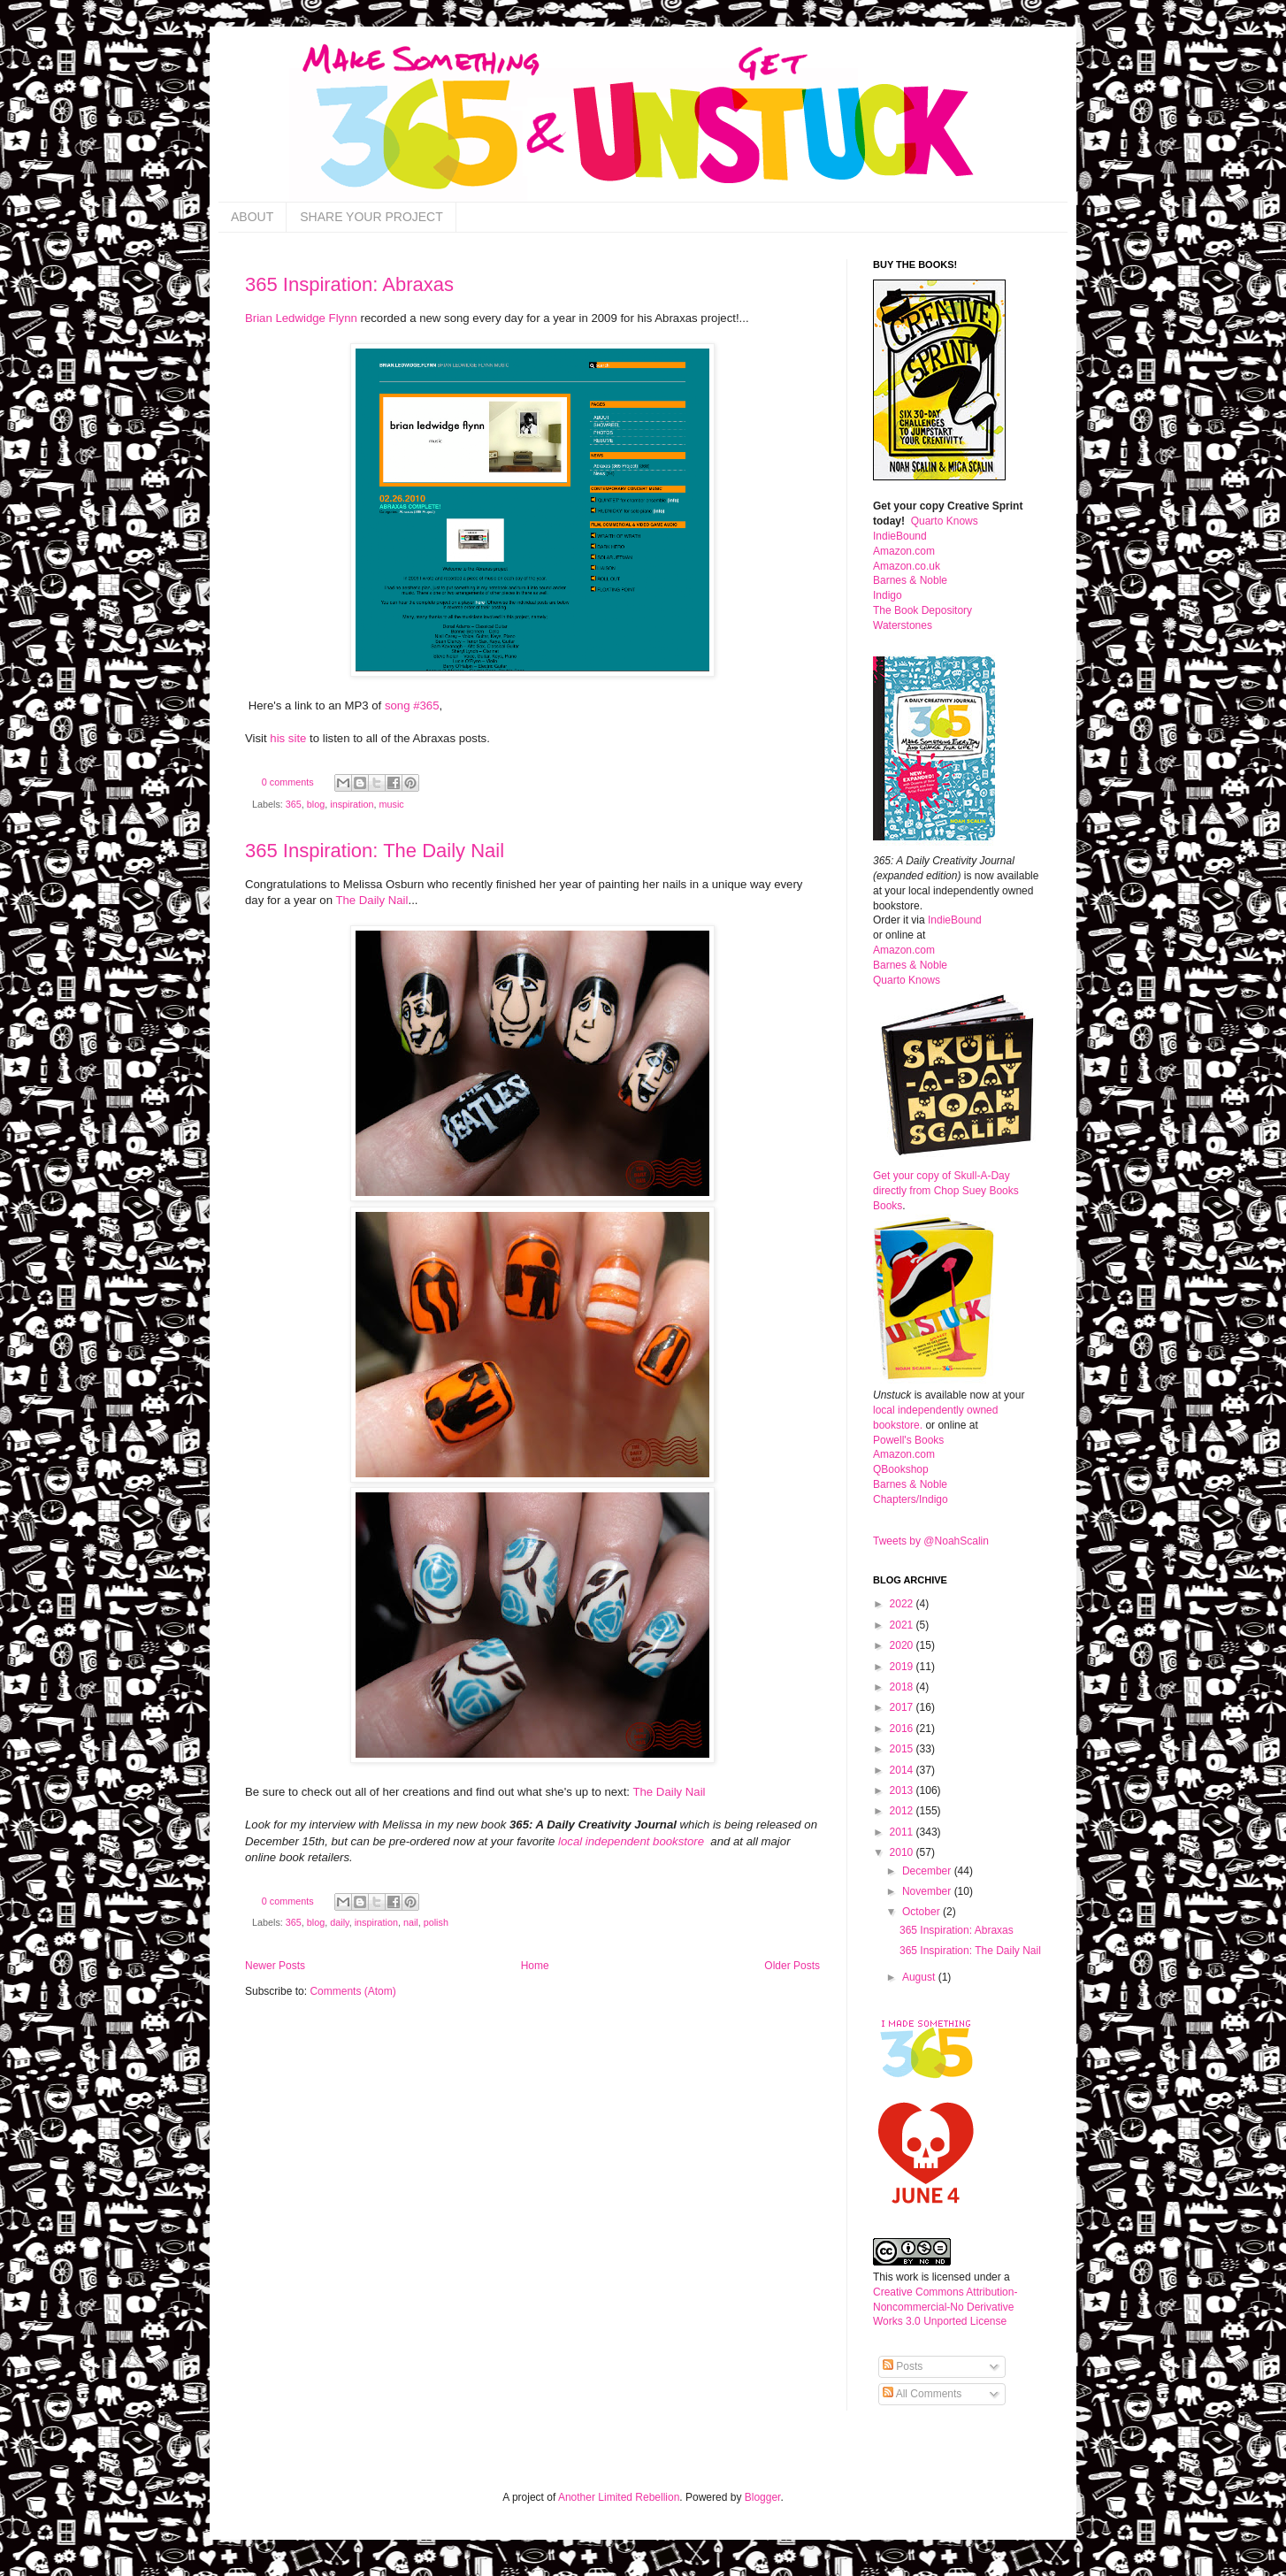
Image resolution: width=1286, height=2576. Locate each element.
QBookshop (901, 1469)
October (922, 1911)
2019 (903, 1666)
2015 (903, 1749)
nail (410, 1922)
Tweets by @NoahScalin (931, 1541)
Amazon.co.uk (906, 566)
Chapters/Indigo (910, 1499)
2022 (903, 1604)
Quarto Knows (944, 521)
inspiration (351, 804)
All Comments (922, 2394)
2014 (903, 1770)
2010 (903, 1852)
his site (288, 738)
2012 (903, 1811)
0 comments (288, 782)
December (928, 1871)
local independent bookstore (633, 1841)
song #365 (412, 705)
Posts (902, 2366)
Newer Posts (275, 1965)
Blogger (763, 2497)
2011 (903, 1832)
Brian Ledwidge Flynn (301, 318)
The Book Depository (922, 610)
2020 (903, 1645)
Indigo (887, 595)
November (928, 1891)
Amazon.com (904, 551)
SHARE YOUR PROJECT (371, 217)
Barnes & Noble (910, 580)
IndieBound (900, 536)
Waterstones (902, 625)
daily (339, 1922)
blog (316, 804)
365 (294, 804)
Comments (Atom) (352, 1991)
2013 (903, 1790)
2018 (903, 1687)
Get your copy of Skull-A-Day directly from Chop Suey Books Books (946, 1190)
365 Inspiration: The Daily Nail (374, 851)
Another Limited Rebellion (618, 2497)
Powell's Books (908, 1440)
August (920, 1977)
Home (535, 1965)
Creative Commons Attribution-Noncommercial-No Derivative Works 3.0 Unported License (945, 2307)
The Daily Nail (371, 900)
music (391, 804)
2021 (903, 1625)
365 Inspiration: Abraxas (349, 284)
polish (436, 1922)
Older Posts (792, 1965)
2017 (903, 1707)
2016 (903, 1728)
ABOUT (252, 217)
